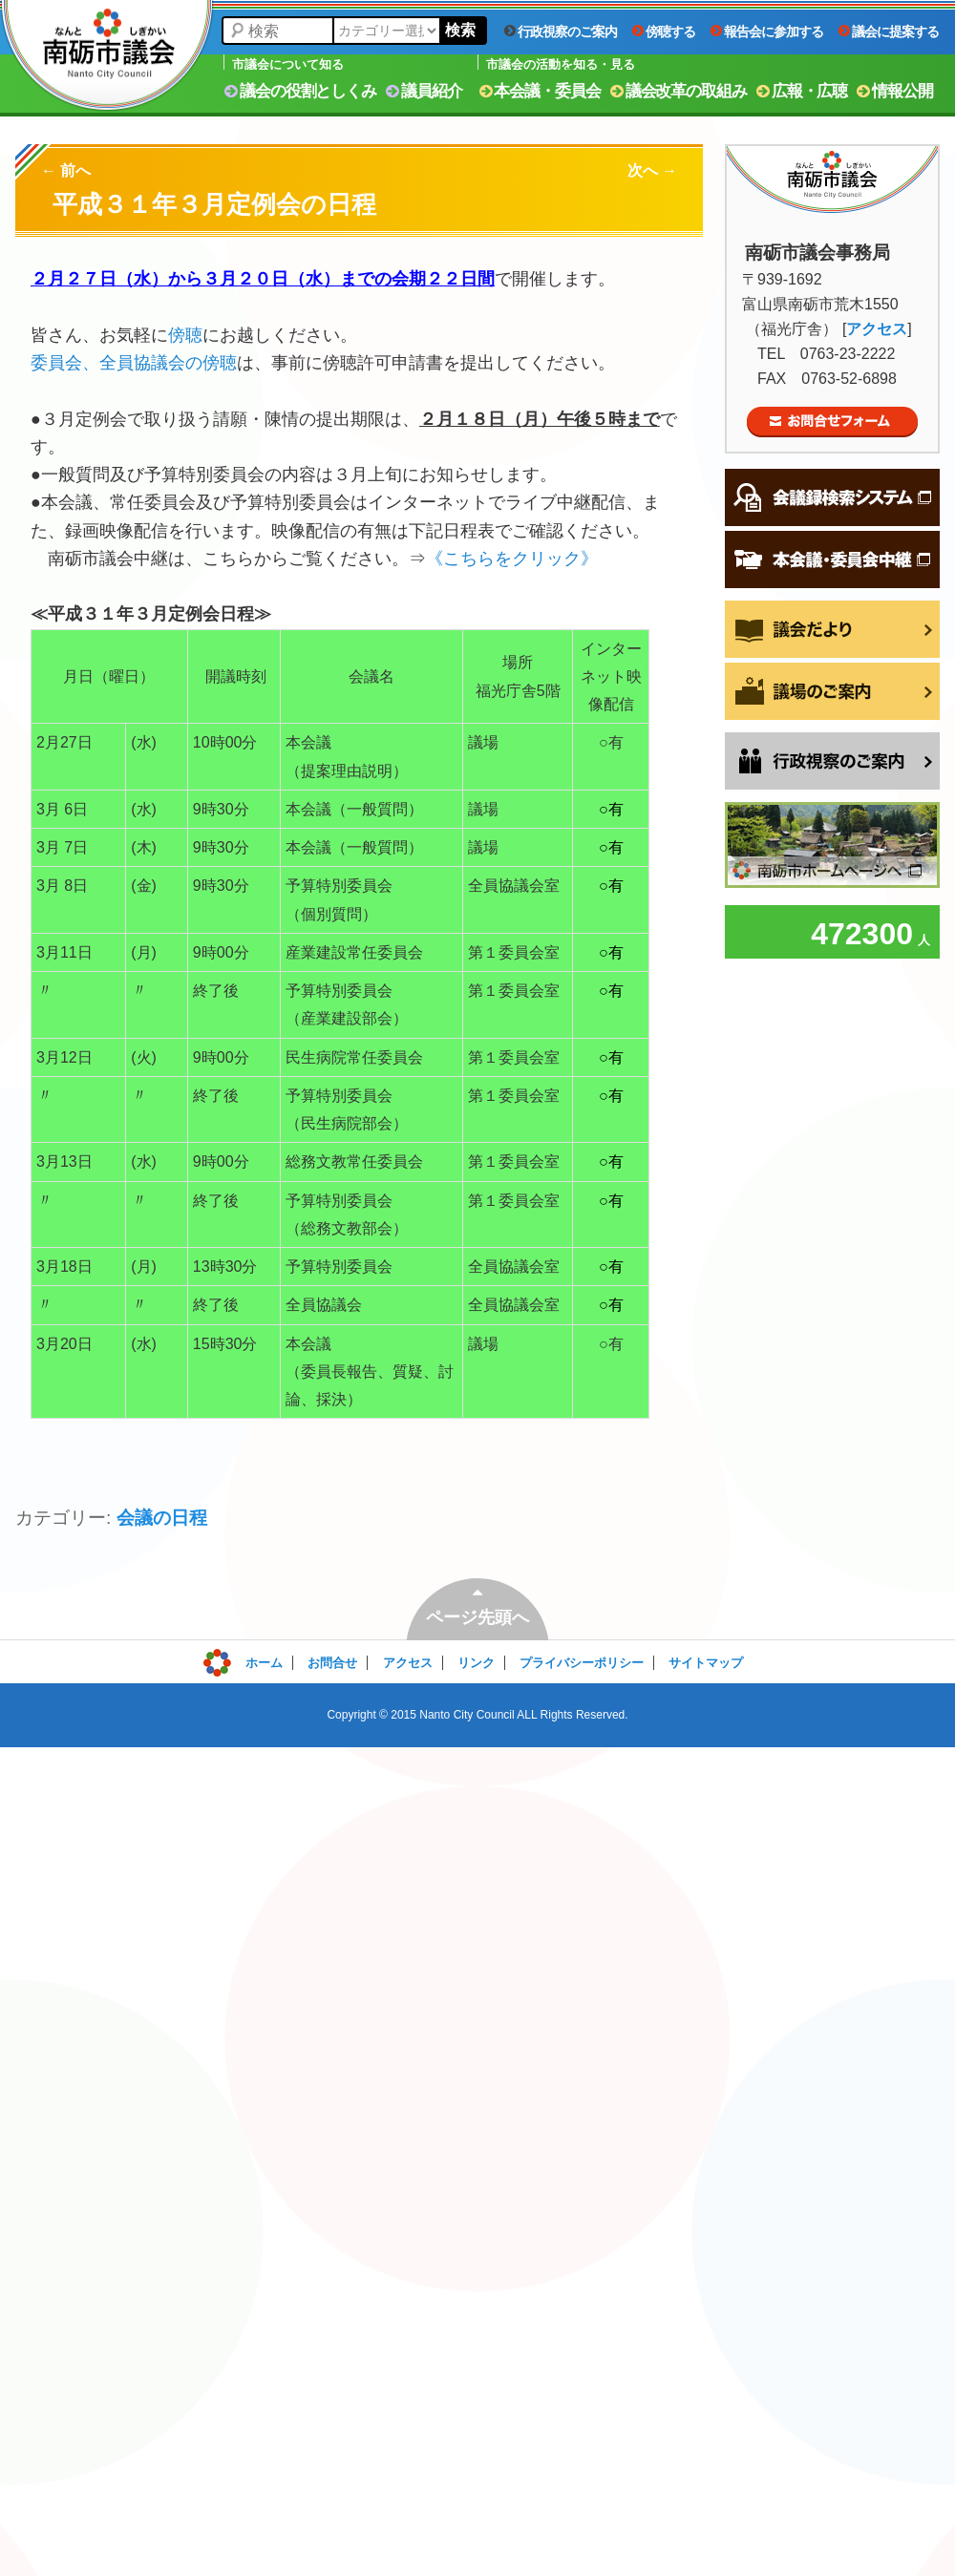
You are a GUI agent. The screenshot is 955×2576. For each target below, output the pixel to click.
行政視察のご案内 (560, 31)
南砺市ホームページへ (832, 845)
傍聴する (663, 31)
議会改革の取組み (678, 91)
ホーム (264, 1663)
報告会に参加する (767, 31)
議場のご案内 (832, 691)
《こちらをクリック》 (512, 558)
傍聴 (185, 335)
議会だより (832, 629)
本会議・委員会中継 (832, 559)
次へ (652, 170)
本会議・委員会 (540, 91)
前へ (66, 170)
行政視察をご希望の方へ (832, 761)
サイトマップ (705, 1663)
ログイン (245, 1658)
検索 (460, 30)
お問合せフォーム (832, 422)
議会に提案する (888, 31)
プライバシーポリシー (582, 1663)
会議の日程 (162, 1518)
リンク (476, 1663)
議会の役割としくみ (300, 91)
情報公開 (895, 91)
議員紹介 (424, 91)
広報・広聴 (801, 91)
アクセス (876, 329)
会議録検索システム (832, 497)
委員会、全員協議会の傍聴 (134, 362)
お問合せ (332, 1663)
